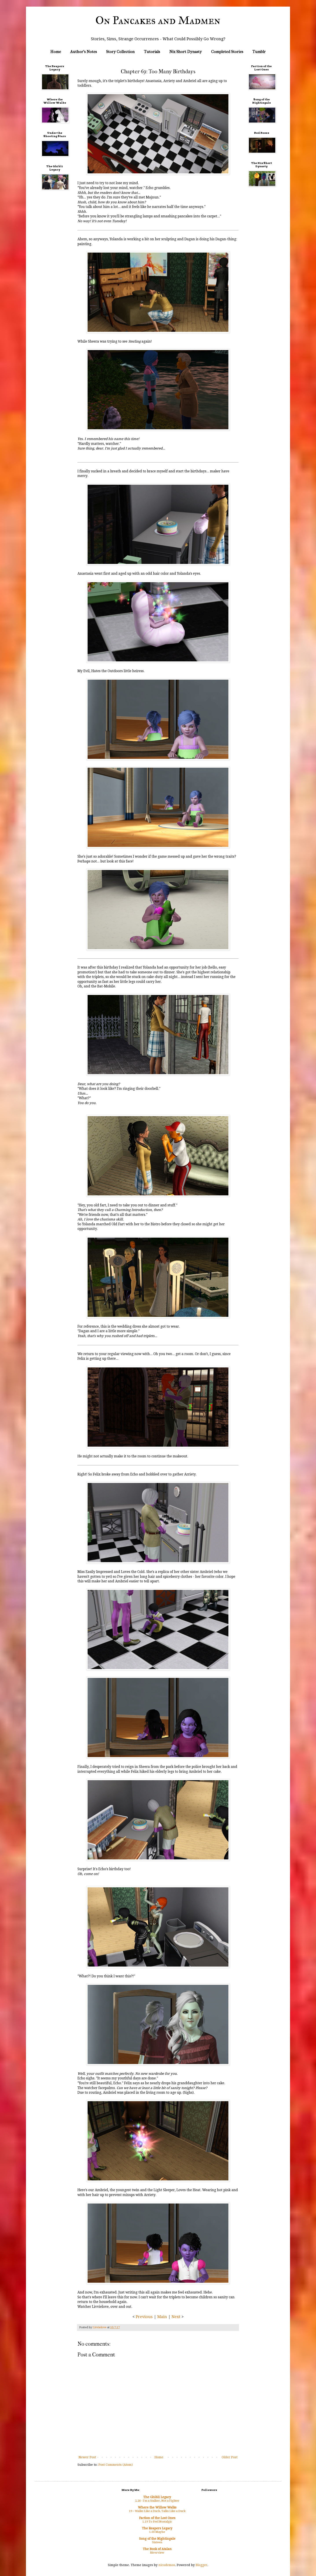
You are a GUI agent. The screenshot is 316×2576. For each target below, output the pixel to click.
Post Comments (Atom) (115, 2464)
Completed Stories (227, 52)
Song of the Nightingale (157, 2538)
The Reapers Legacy (157, 2528)
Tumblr (259, 52)
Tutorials (152, 52)
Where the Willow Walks (157, 2507)
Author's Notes (83, 52)
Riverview (157, 2552)
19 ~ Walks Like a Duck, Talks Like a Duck (157, 2511)
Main (162, 2316)
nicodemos (166, 2565)
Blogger (201, 2565)
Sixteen (157, 2542)
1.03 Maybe (157, 2532)
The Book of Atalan (157, 2549)
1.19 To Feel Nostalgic (157, 2521)
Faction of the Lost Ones (157, 2518)
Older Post (229, 2457)
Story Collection (120, 52)
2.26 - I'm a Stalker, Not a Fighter (157, 2500)
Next (175, 2316)
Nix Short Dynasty (185, 52)
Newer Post (87, 2457)
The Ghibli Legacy (157, 2497)
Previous (144, 2316)
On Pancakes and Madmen (158, 20)
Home (55, 52)
